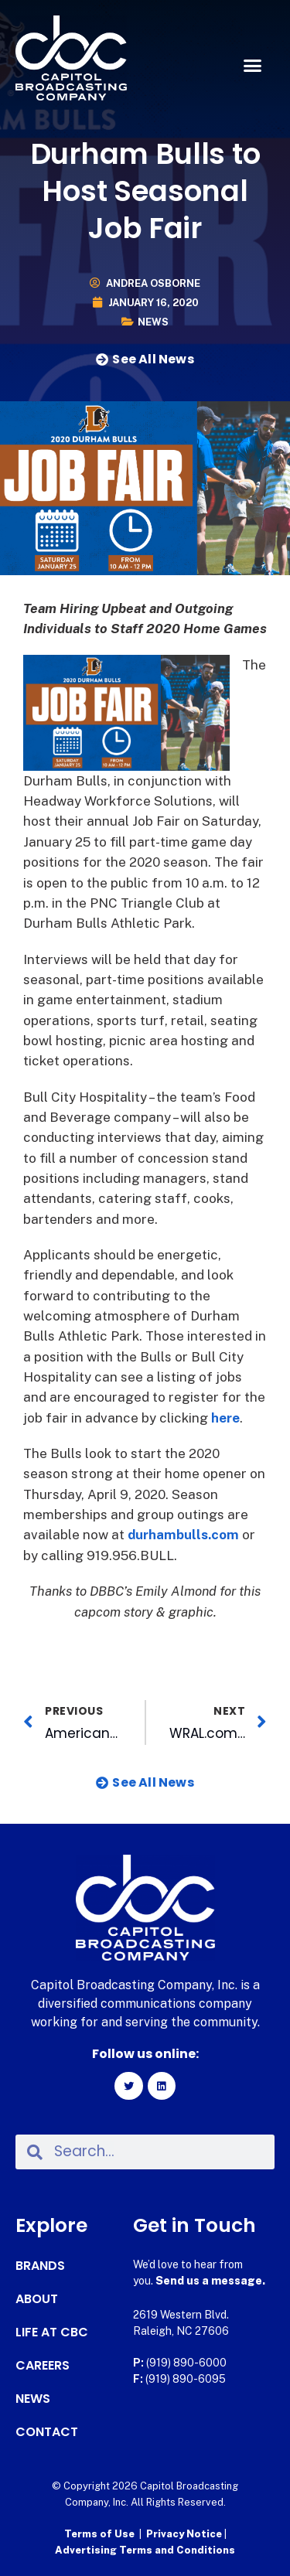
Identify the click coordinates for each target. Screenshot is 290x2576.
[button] (253, 65)
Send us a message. (210, 2280)
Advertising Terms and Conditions (145, 2550)
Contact (46, 2432)
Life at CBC (51, 2332)
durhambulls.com (183, 1534)
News (153, 322)
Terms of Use (99, 2534)
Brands (40, 2266)
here (225, 1418)
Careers (42, 2365)
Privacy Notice (185, 2534)
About (36, 2299)
